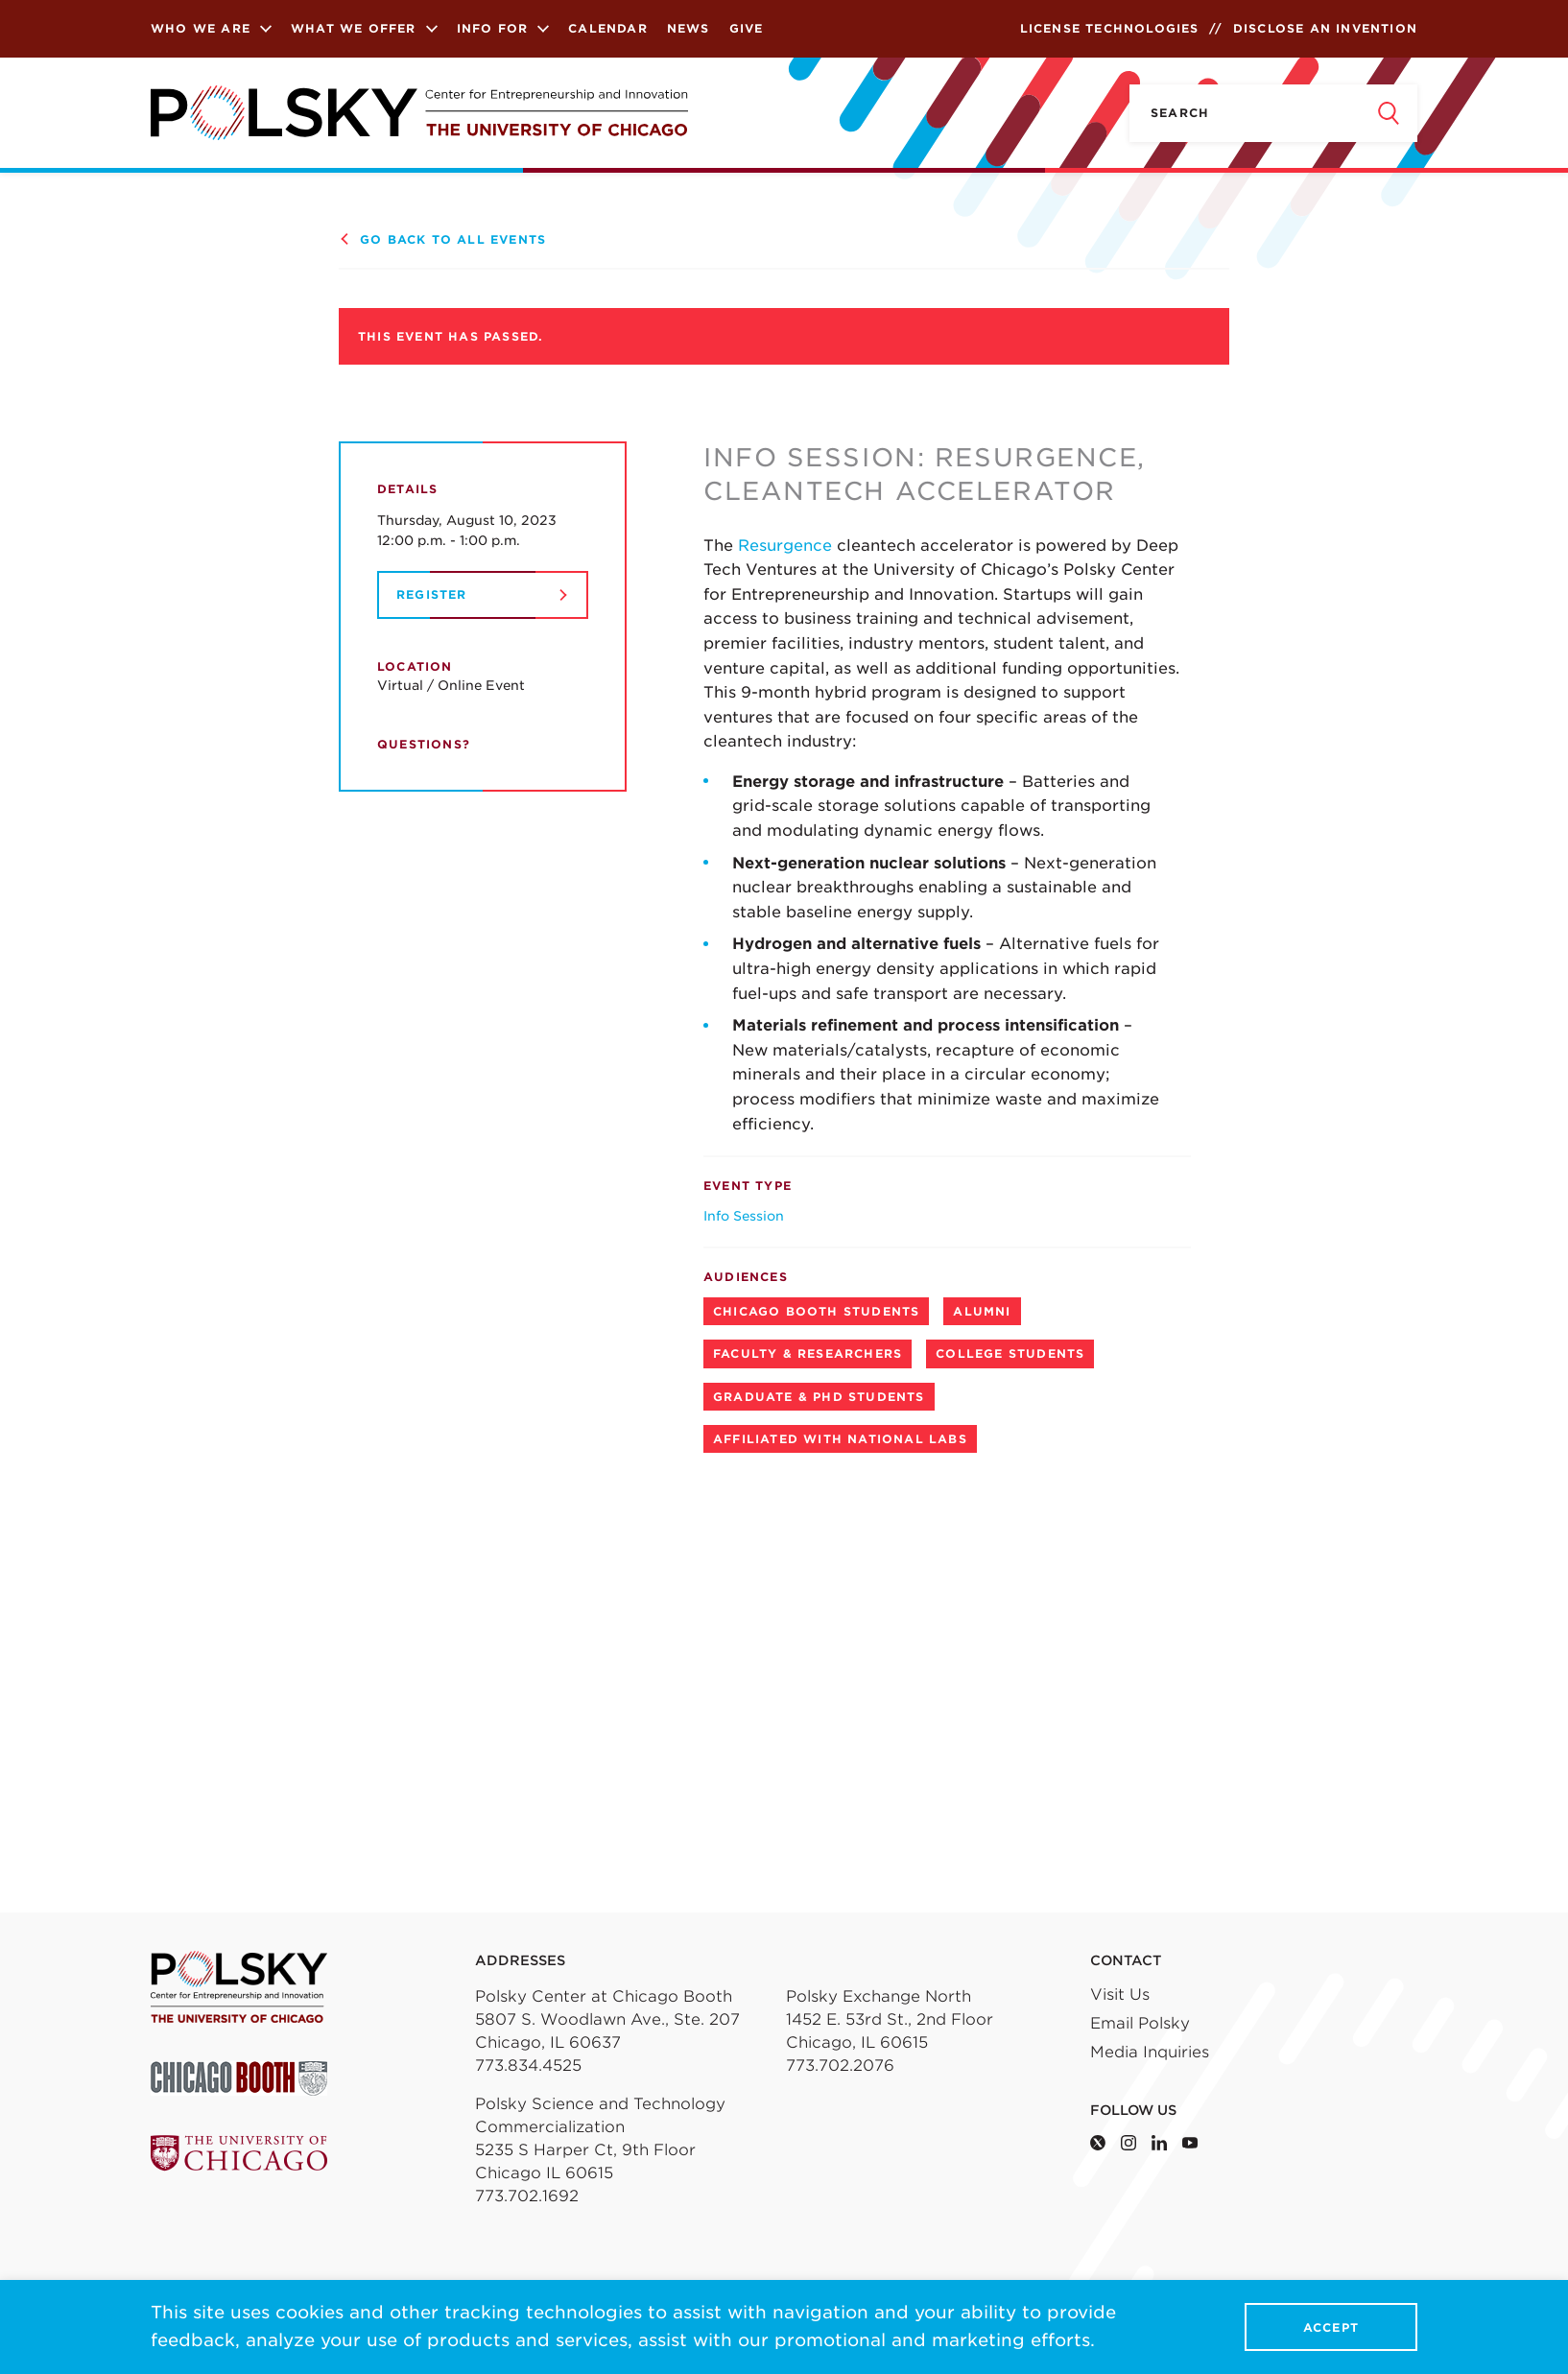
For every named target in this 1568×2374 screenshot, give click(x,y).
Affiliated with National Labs (840, 1439)
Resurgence (787, 545)
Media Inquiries (1149, 2052)
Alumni (981, 1311)
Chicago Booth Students (816, 1311)
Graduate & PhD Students (819, 1396)
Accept (1331, 2327)
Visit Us (1120, 1994)
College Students (1010, 1353)
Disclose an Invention (1325, 28)
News (688, 28)
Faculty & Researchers (807, 1353)
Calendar (608, 28)
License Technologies (1110, 28)
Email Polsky (1140, 2023)
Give (746, 28)
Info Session (743, 1215)
